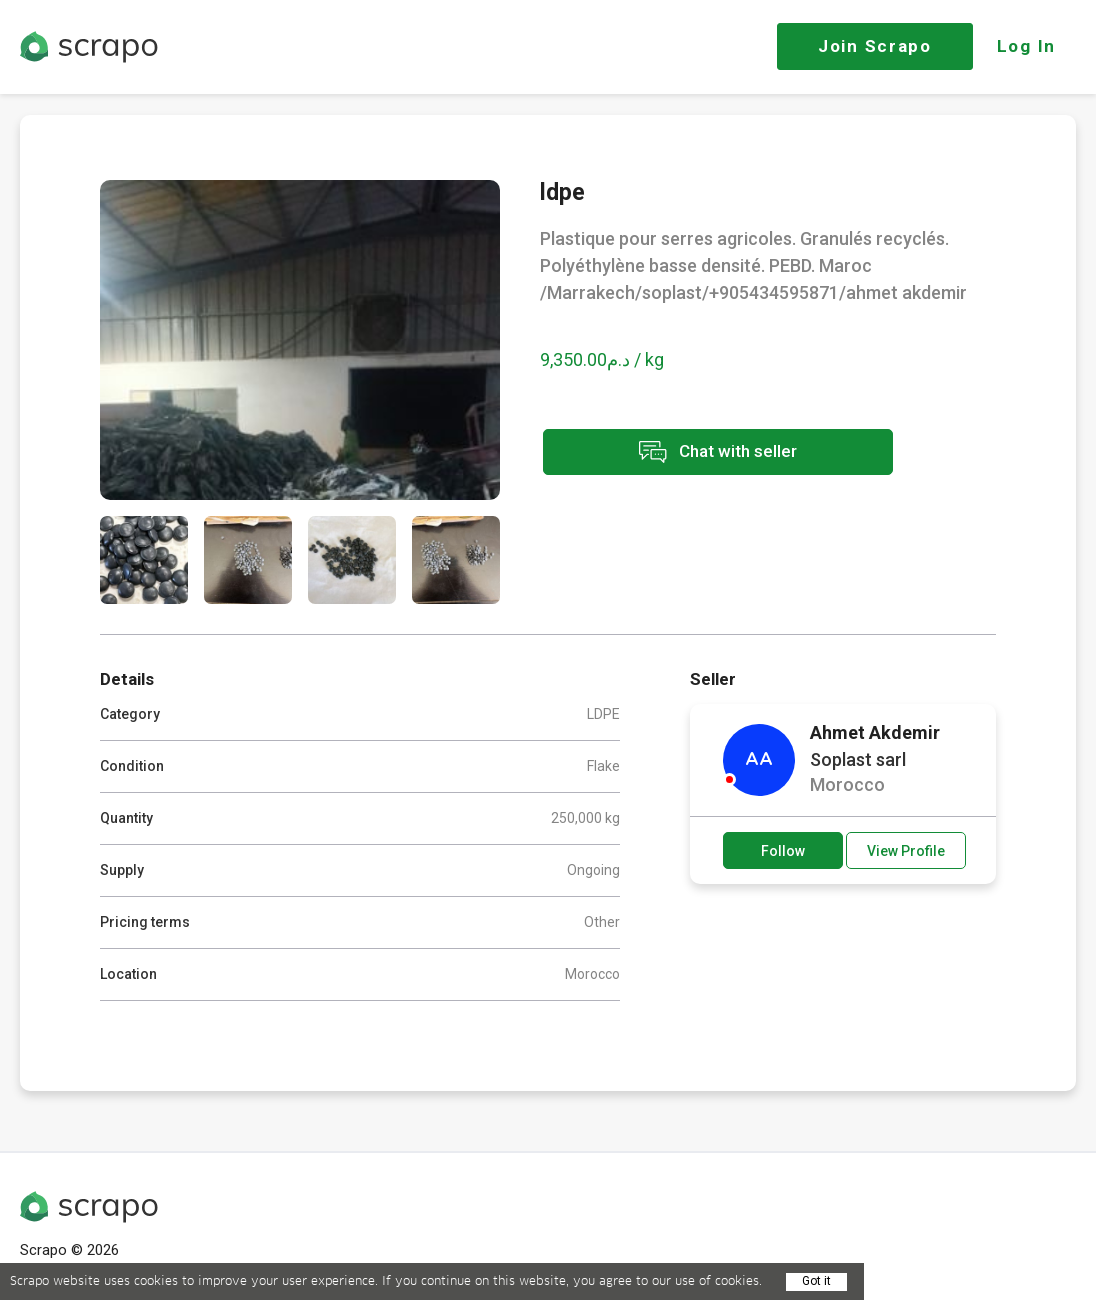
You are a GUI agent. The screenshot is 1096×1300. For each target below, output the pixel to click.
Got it (816, 1281)
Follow (783, 851)
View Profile (906, 851)
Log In (1026, 46)
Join (875, 46)
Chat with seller (718, 452)
